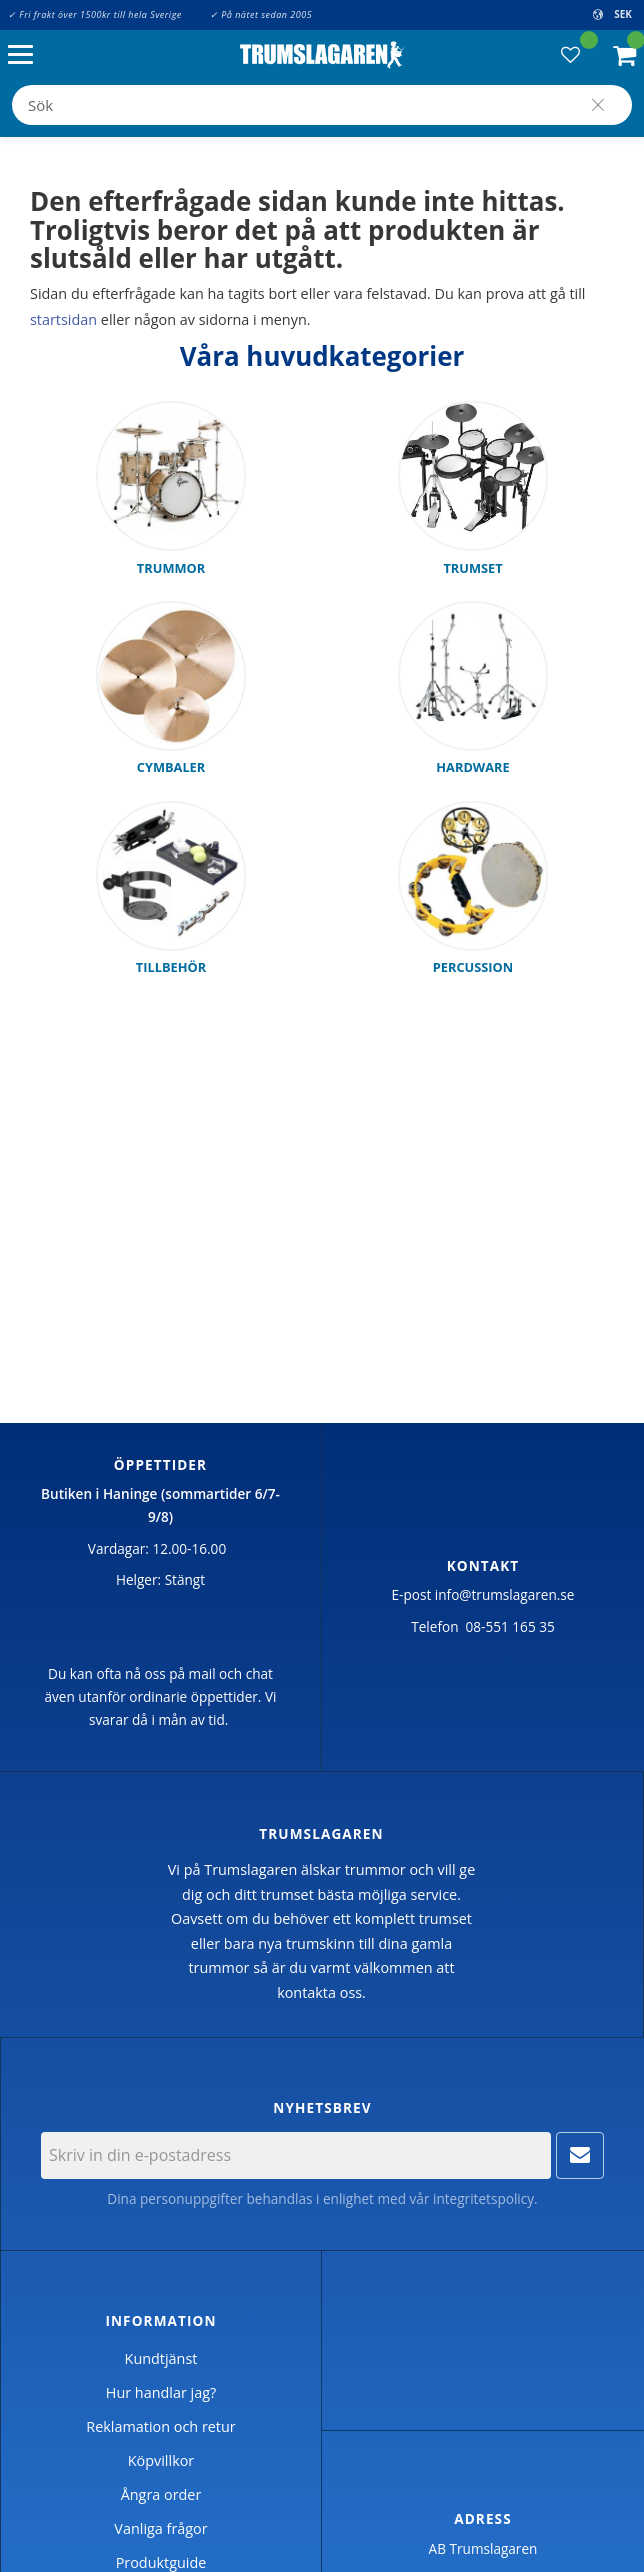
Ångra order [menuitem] (161, 2494)
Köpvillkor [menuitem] (161, 2460)
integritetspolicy (483, 2198)
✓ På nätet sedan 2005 (261, 14)
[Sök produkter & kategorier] (322, 105)
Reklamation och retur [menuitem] (160, 2426)
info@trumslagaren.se (505, 1594)
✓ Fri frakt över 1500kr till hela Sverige (95, 14)
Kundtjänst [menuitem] (161, 2358)
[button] (25, 55)
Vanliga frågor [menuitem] (160, 2528)
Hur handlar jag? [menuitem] (161, 2392)
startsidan (63, 319)
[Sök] (598, 105)
